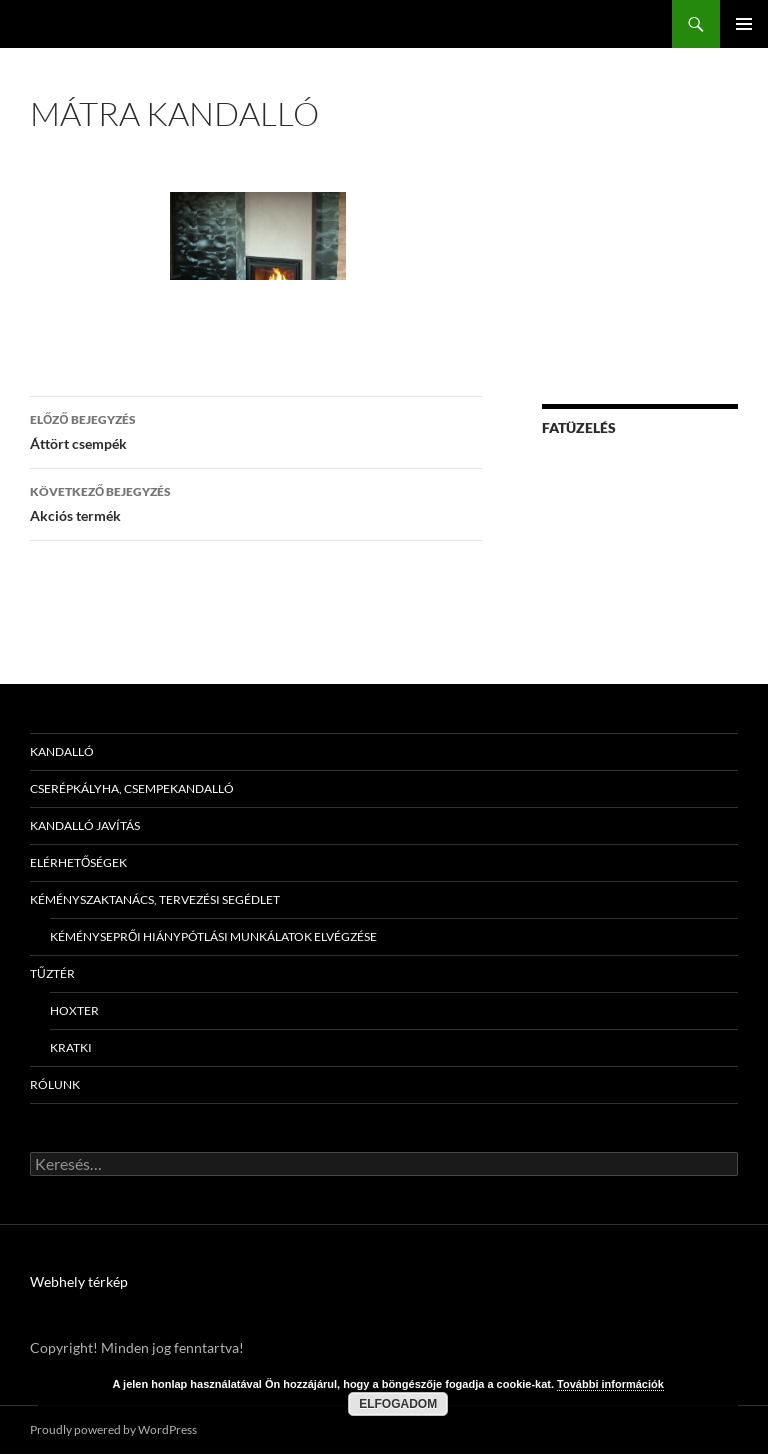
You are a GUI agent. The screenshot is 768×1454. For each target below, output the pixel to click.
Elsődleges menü (744, 24)
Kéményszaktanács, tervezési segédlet (155, 899)
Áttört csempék (256, 430)
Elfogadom (398, 1404)
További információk (610, 1384)
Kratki (71, 1047)
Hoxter (74, 1010)
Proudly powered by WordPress (113, 1429)
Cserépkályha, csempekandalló (132, 788)
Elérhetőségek (78, 862)
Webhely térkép (79, 1281)
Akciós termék (256, 502)
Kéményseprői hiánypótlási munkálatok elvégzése (213, 936)
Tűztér (52, 973)
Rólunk (55, 1084)
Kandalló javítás (85, 825)
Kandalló (62, 751)
